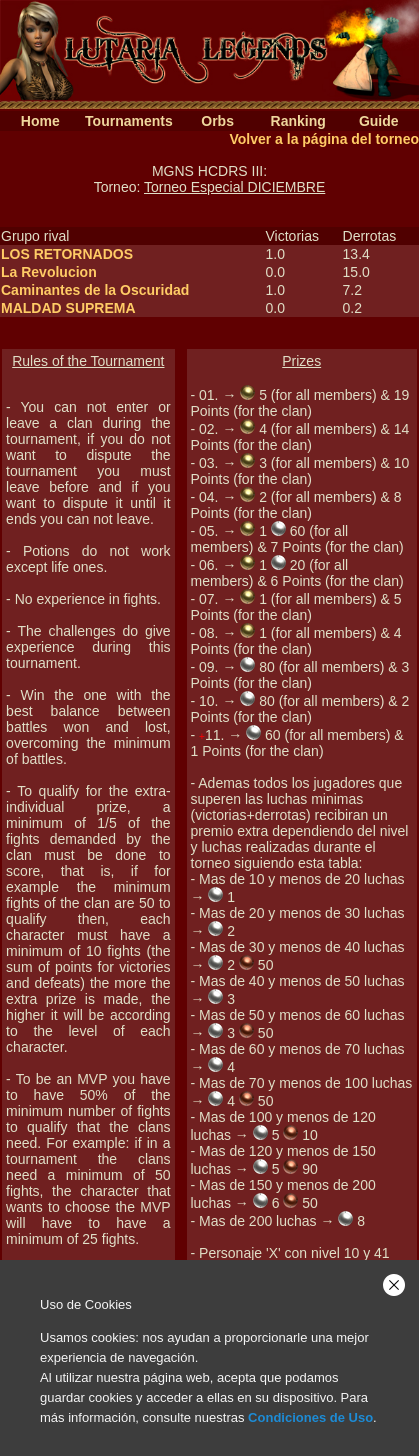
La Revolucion (49, 272)
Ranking (298, 121)
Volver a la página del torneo (324, 139)
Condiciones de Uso (310, 1417)
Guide (379, 121)
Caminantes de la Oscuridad (95, 290)
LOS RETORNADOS (67, 254)
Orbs (217, 121)
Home (40, 121)
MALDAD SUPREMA (68, 308)
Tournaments (129, 121)
